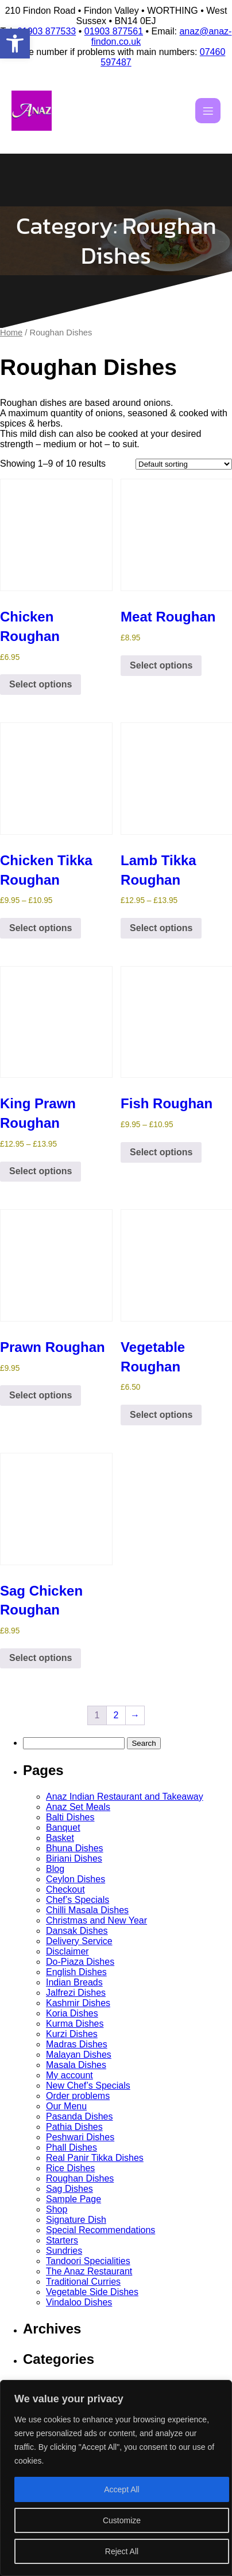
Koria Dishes (72, 2013)
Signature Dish (76, 2220)
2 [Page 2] (116, 1715)
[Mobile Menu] (208, 110)
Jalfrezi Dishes (76, 1993)
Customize (122, 2520)
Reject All (121, 2551)
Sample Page (73, 2199)
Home (11, 332)
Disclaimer (67, 1951)
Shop (56, 2209)
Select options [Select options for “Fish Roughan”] (161, 1152)
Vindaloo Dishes (79, 2302)
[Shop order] (184, 464)
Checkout (65, 1889)
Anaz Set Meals (78, 1807)
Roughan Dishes (80, 2178)
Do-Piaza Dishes (80, 1962)
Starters (62, 2240)
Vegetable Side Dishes (92, 2292)
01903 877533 (46, 31)
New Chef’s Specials (88, 2085)
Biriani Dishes (74, 1858)
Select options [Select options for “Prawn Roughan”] (40, 1395)
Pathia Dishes (74, 2127)
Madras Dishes (76, 2044)
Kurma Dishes (74, 2023)
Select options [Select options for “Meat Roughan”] (161, 665)
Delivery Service (79, 1941)
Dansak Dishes (77, 1931)
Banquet (63, 1827)
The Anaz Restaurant (89, 2271)
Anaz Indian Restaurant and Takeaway (124, 1796)
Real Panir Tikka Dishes (95, 2158)
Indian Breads (74, 1982)
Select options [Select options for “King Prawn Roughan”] (40, 1171)
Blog (55, 1869)
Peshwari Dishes (80, 2137)
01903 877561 (113, 31)
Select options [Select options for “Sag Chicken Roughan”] (40, 1658)
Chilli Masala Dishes (87, 1910)
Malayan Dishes (78, 2054)
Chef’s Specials (77, 1900)
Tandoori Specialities (88, 2261)
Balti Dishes (70, 1817)
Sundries (64, 2251)
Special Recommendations (100, 2230)
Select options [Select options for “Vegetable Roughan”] (161, 1415)
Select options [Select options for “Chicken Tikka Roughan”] (40, 928)
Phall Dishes (71, 2147)
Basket (60, 1838)
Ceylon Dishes (75, 1879)
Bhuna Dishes (74, 1848)
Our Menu (66, 2106)
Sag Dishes (69, 2189)
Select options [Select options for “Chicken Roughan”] (40, 684)
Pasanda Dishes (79, 2116)
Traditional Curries (83, 2281)
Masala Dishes (76, 2065)
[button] (15, 43)
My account (69, 2075)
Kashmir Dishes (78, 2003)
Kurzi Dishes (72, 2034)
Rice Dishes (70, 2168)
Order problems (78, 2096)
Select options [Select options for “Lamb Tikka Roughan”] (161, 928)
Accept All (121, 2489)
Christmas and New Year (96, 1920)
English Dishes (76, 1972)
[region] (116, 2478)
